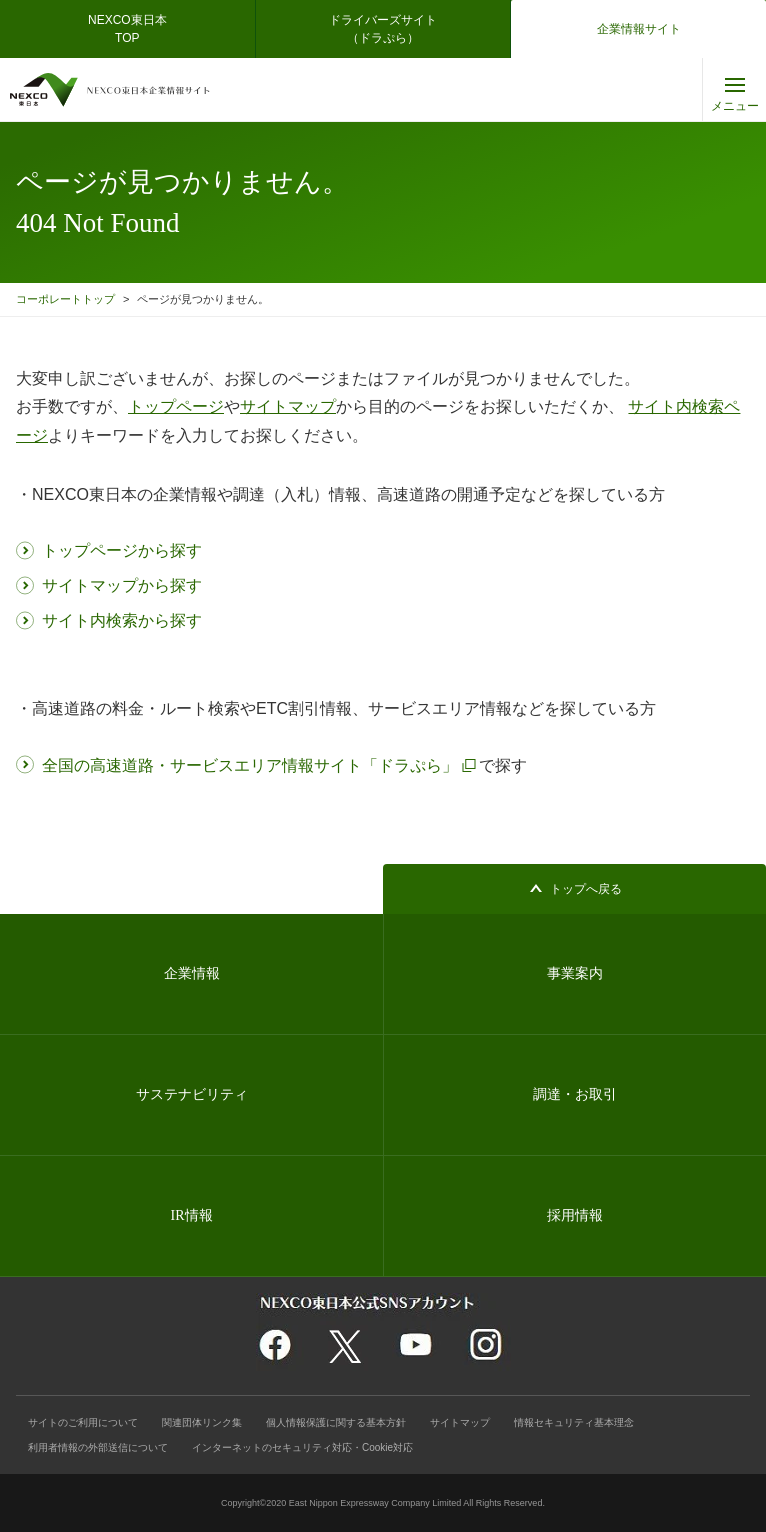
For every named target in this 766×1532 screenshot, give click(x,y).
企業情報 (192, 973)
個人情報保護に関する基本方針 (336, 1422)
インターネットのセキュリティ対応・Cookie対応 (302, 1447)
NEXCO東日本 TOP (133, 29)
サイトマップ (460, 1422)
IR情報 (192, 1215)
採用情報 (575, 1215)
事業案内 (575, 973)
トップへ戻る (586, 889)
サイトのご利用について (83, 1422)
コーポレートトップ (65, 299)
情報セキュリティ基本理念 (574, 1422)
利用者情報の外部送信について (98, 1447)
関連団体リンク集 (202, 1422)
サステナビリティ (192, 1094)
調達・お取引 (575, 1094)
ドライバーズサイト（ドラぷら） (383, 29)
